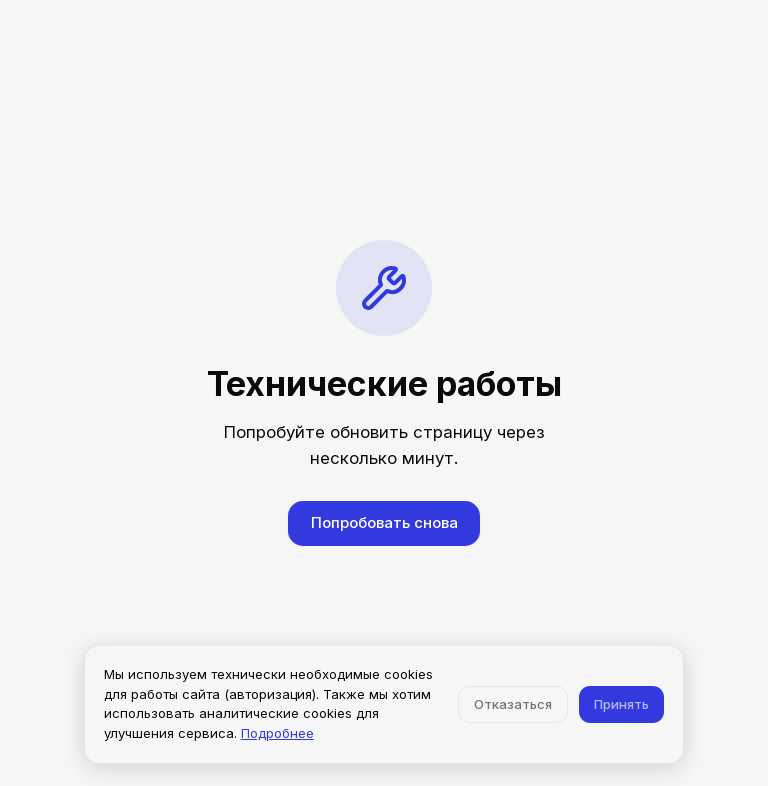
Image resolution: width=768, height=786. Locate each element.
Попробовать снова (384, 522)
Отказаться (513, 704)
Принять (621, 704)
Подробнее (277, 733)
